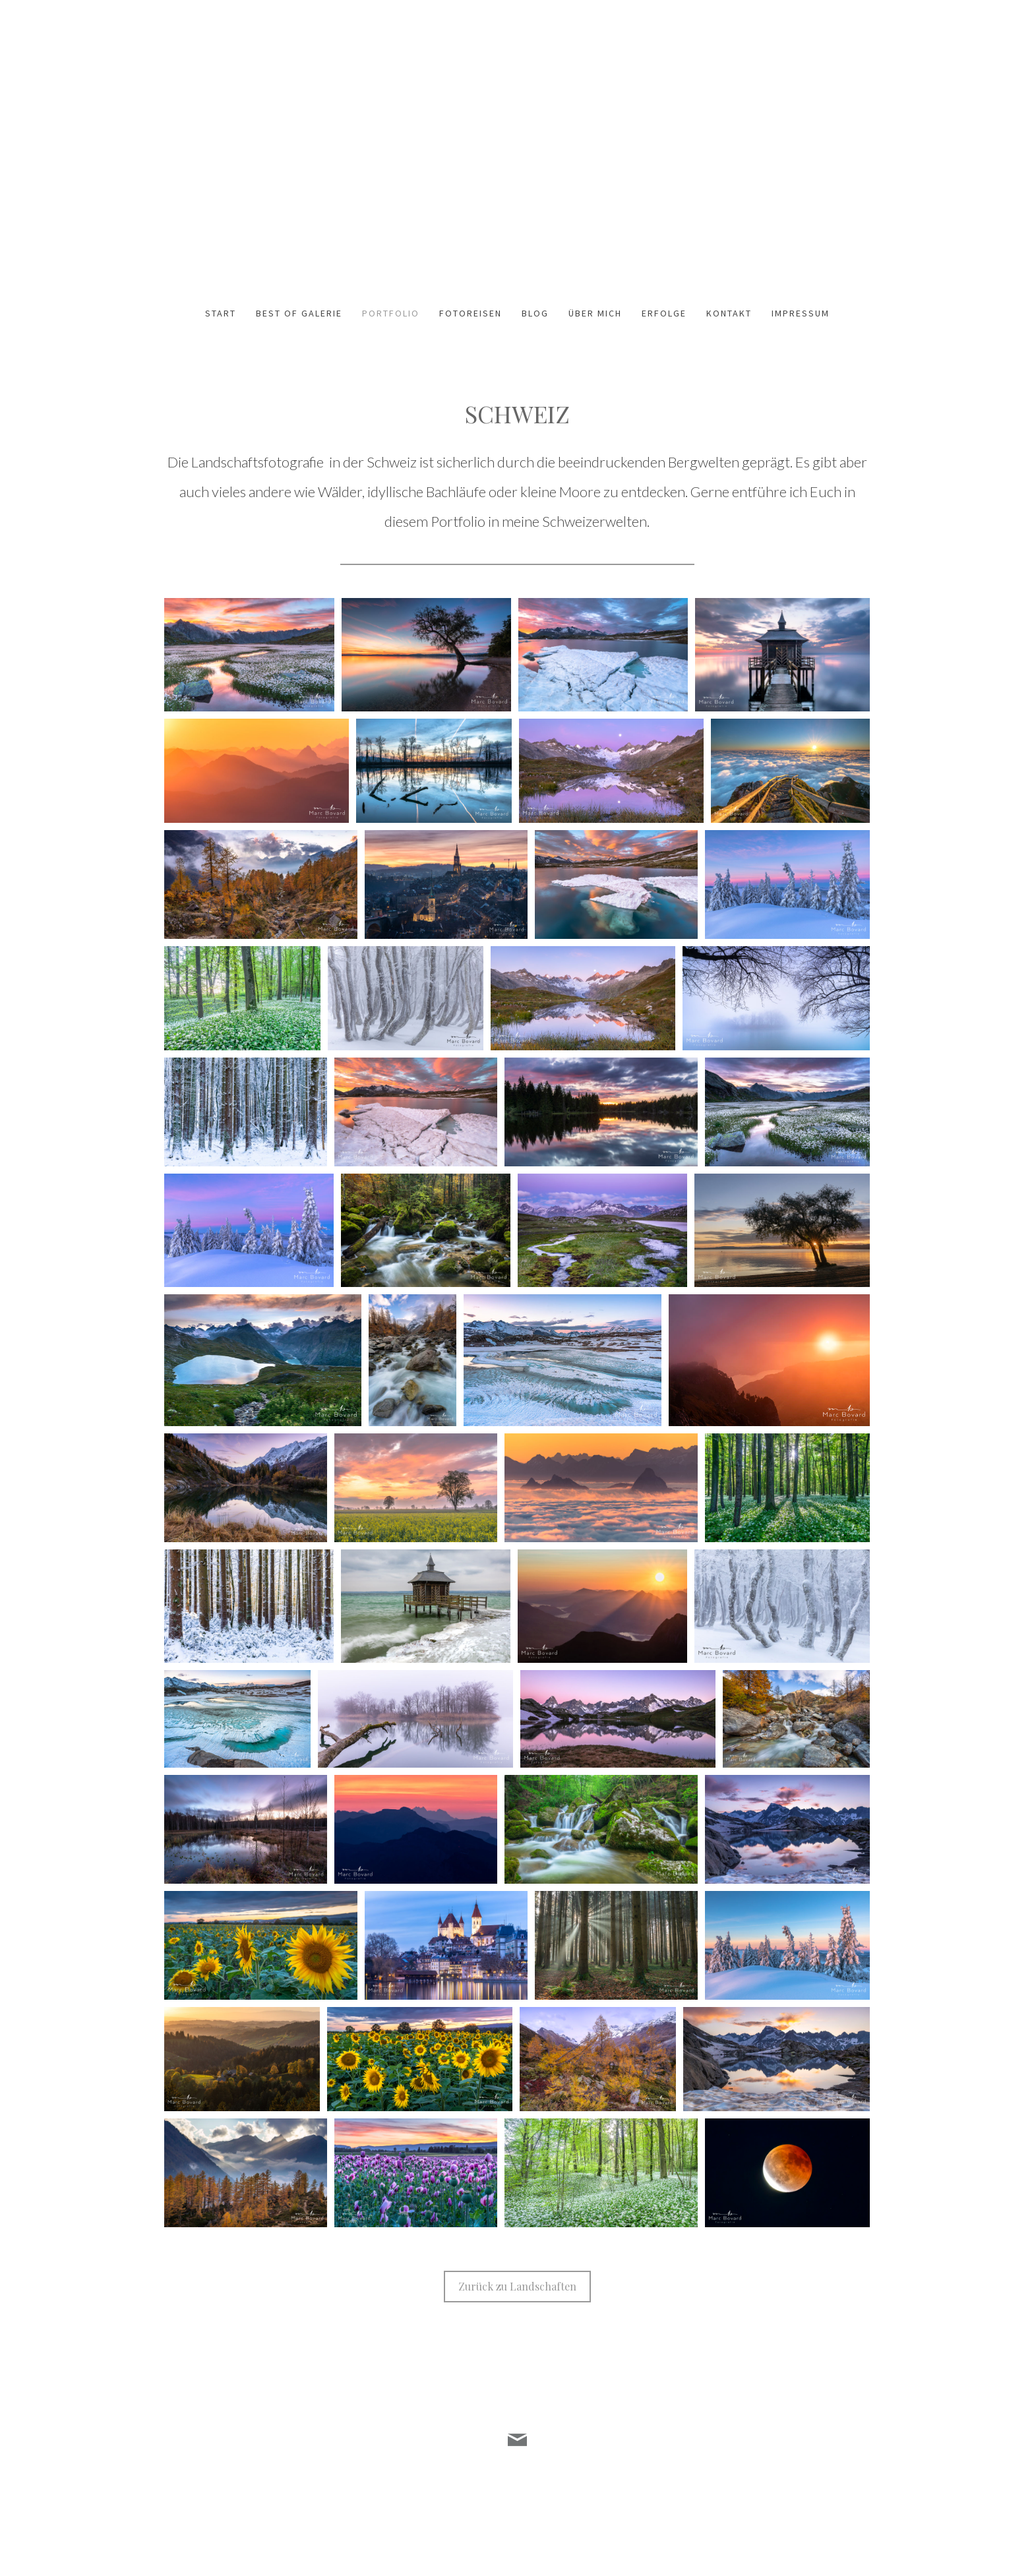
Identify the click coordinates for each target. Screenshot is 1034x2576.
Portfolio (390, 313)
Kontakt (729, 313)
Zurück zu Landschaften (517, 2286)
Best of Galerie (299, 313)
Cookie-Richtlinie (248, 2503)
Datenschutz (189, 2503)
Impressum (801, 313)
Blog (535, 313)
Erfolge (664, 313)
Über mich (595, 313)
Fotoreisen (470, 313)
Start (220, 313)
